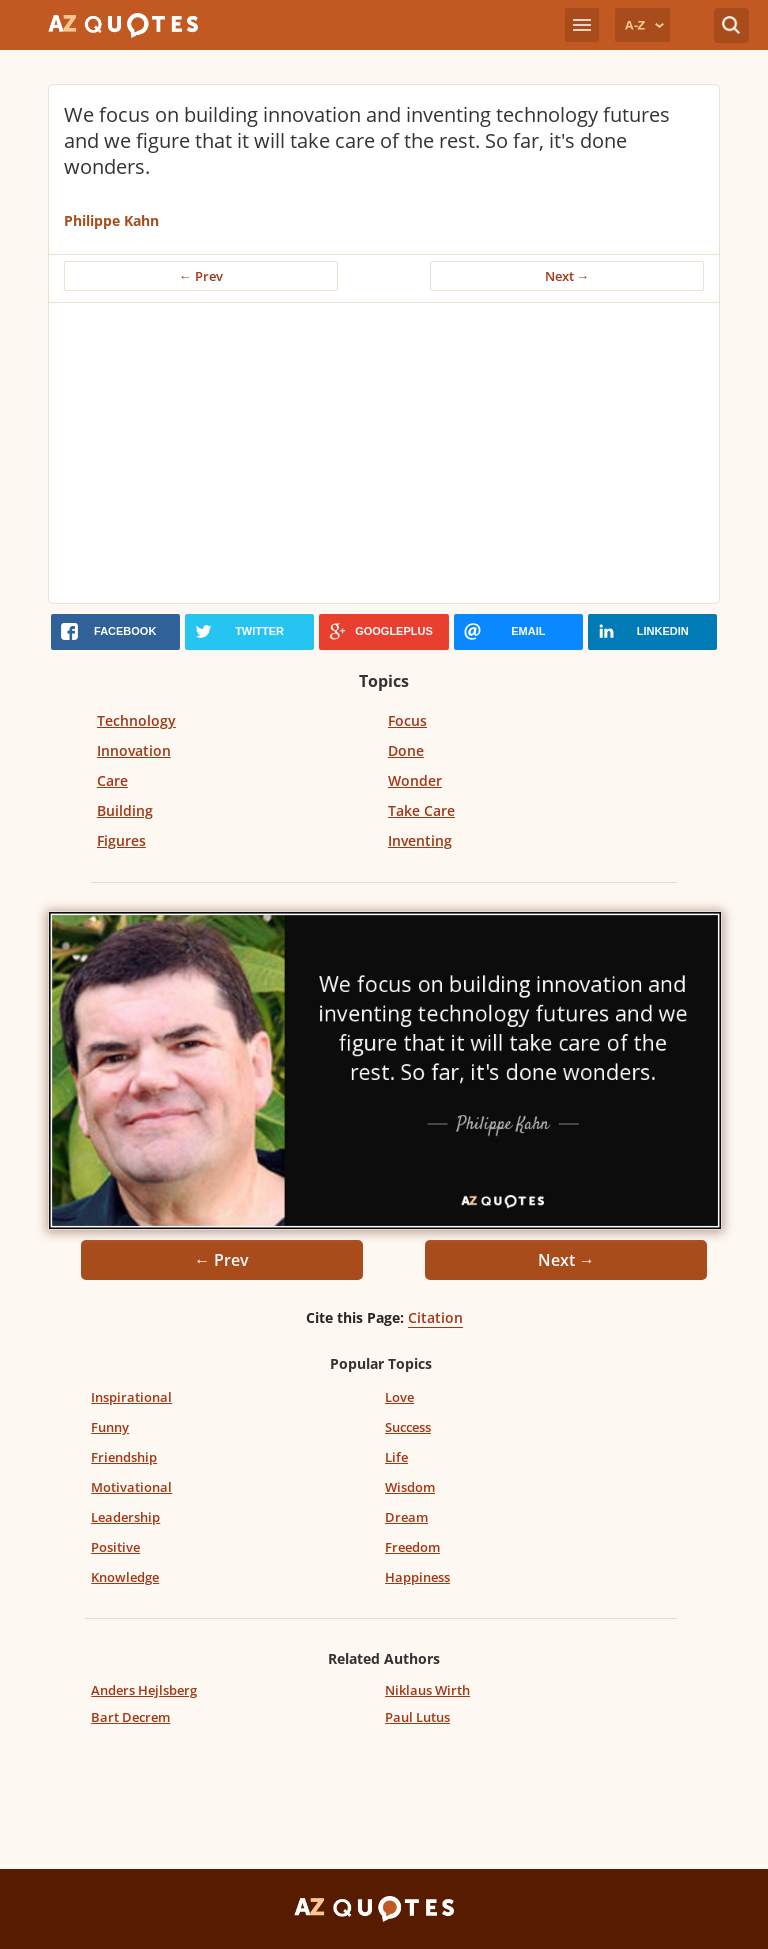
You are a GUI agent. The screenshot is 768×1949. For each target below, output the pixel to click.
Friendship (124, 1457)
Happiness (417, 1577)
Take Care (421, 810)
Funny (110, 1427)
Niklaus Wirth (427, 1690)
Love (399, 1397)
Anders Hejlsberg (144, 1690)
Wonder (415, 780)
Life (396, 1457)
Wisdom (410, 1487)
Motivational (131, 1487)
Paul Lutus (417, 1717)
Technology (136, 720)
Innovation (134, 750)
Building (125, 810)
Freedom (412, 1547)
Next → (567, 276)
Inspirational (131, 1397)
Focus (407, 720)
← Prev (201, 276)
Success (408, 1427)
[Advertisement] (384, 453)
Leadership (125, 1517)
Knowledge (125, 1577)
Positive (115, 1547)
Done (406, 750)
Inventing (420, 840)
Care (112, 780)
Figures (121, 840)
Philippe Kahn (111, 220)
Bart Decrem (130, 1717)
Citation (435, 1317)
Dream (406, 1517)
